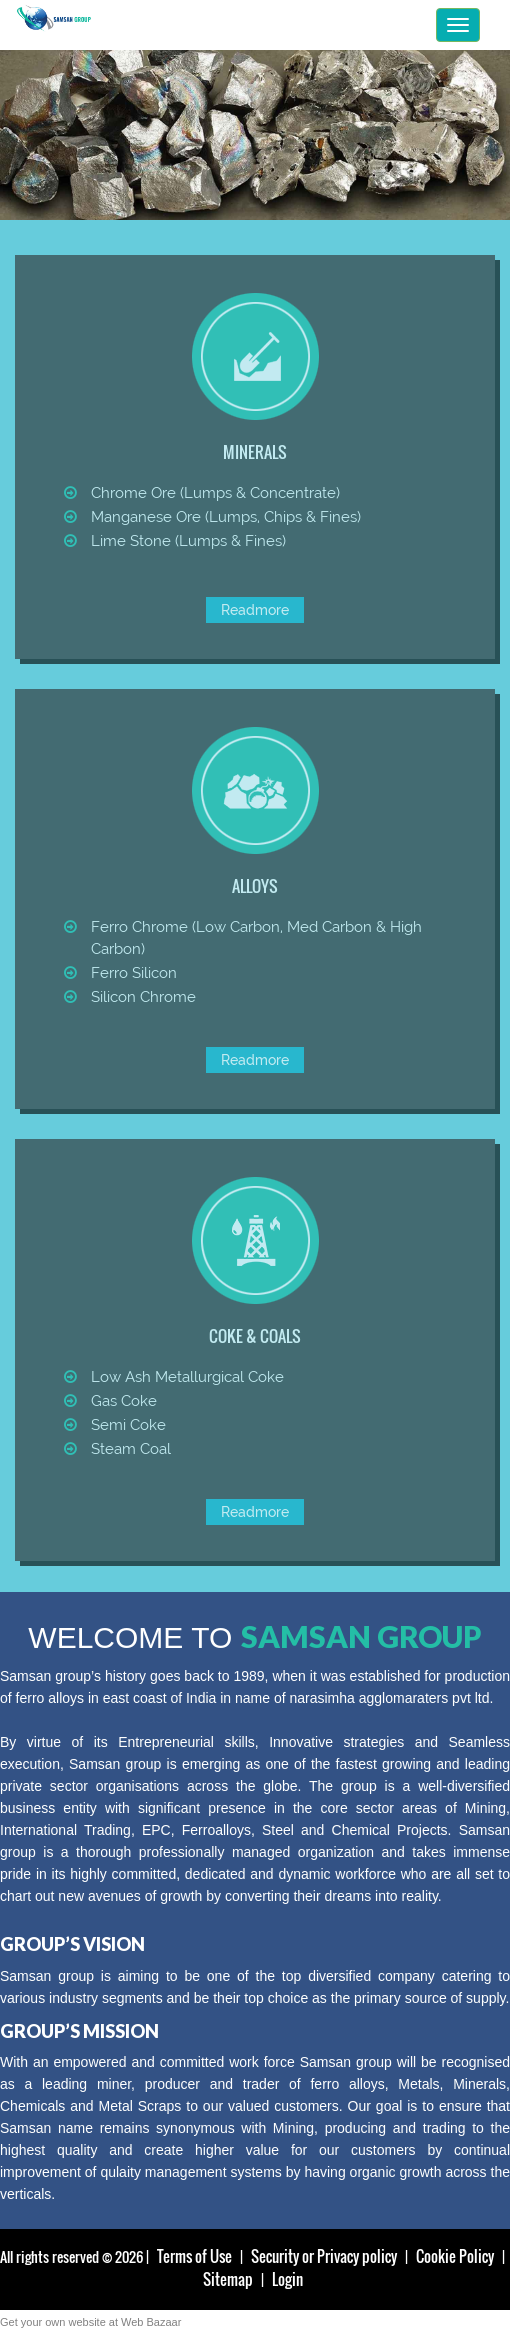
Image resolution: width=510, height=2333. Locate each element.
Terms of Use (194, 2256)
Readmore (255, 610)
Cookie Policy (455, 2256)
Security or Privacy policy (324, 2256)
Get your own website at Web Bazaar (90, 2322)
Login (287, 2279)
